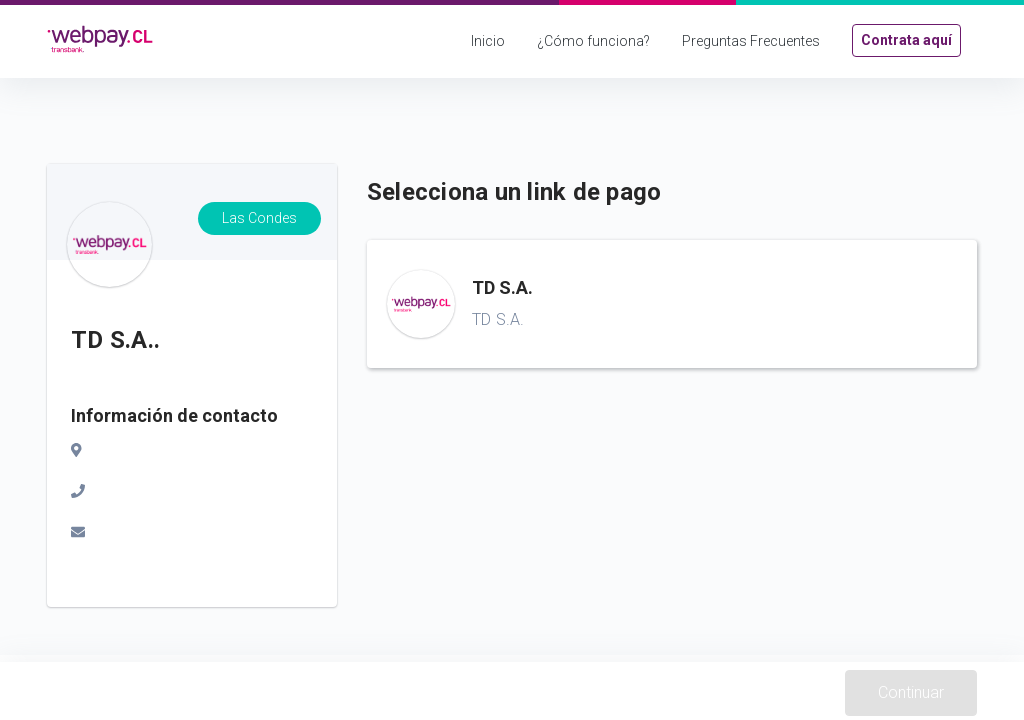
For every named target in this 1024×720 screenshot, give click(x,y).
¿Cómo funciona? (593, 41)
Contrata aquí (906, 40)
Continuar (911, 692)
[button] (672, 304)
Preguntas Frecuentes (751, 41)
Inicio (488, 41)
